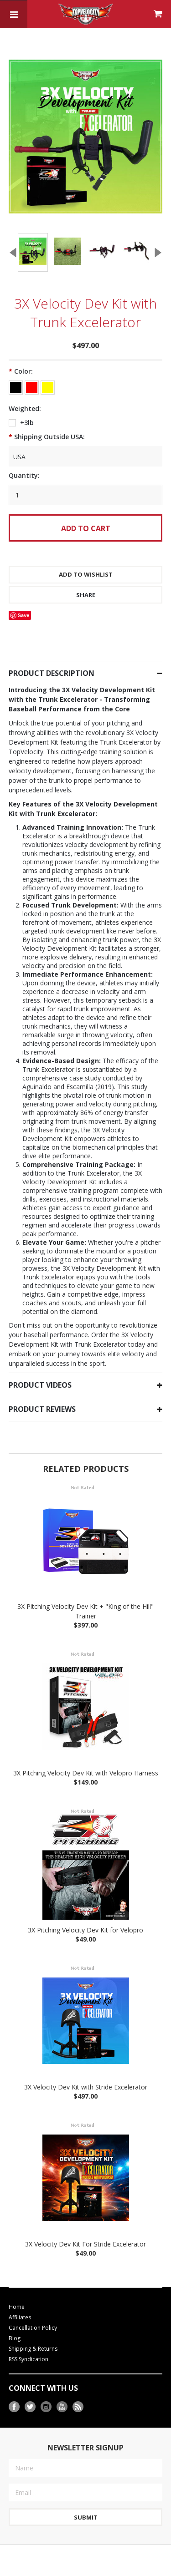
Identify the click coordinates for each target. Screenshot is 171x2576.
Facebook (14, 2389)
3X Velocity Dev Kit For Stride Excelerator (85, 2226)
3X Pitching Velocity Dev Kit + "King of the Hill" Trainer (85, 1594)
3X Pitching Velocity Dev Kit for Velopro (85, 1912)
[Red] (32, 370)
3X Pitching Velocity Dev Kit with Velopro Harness (85, 1755)
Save (24, 598)
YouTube (62, 2389)
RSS (78, 2389)
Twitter (30, 2389)
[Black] (16, 370)
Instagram (46, 2389)
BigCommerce (66, 2571)
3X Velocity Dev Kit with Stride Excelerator (85, 2069)
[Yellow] (48, 370)
